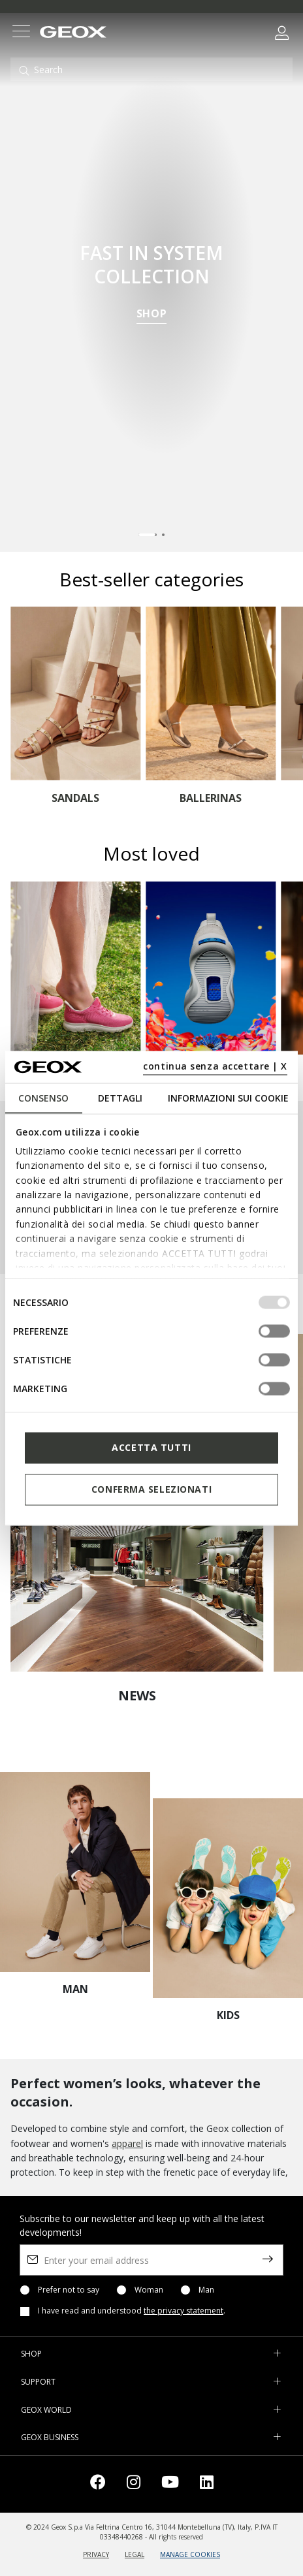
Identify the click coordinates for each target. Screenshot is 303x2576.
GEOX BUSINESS (49, 2437)
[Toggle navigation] (20, 33)
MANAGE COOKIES (190, 2554)
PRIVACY (96, 2554)
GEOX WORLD (46, 2409)
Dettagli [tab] (120, 1097)
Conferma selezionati (151, 1489)
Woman (149, 2290)
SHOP (151, 315)
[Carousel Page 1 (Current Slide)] (147, 534)
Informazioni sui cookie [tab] (228, 1097)
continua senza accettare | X (215, 1066)
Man (206, 2290)
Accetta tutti (151, 1447)
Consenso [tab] (43, 1097)
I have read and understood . (131, 2311)
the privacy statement (183, 2310)
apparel (127, 2143)
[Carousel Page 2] (163, 534)
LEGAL (134, 2554)
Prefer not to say (68, 2290)
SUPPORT (38, 2381)
